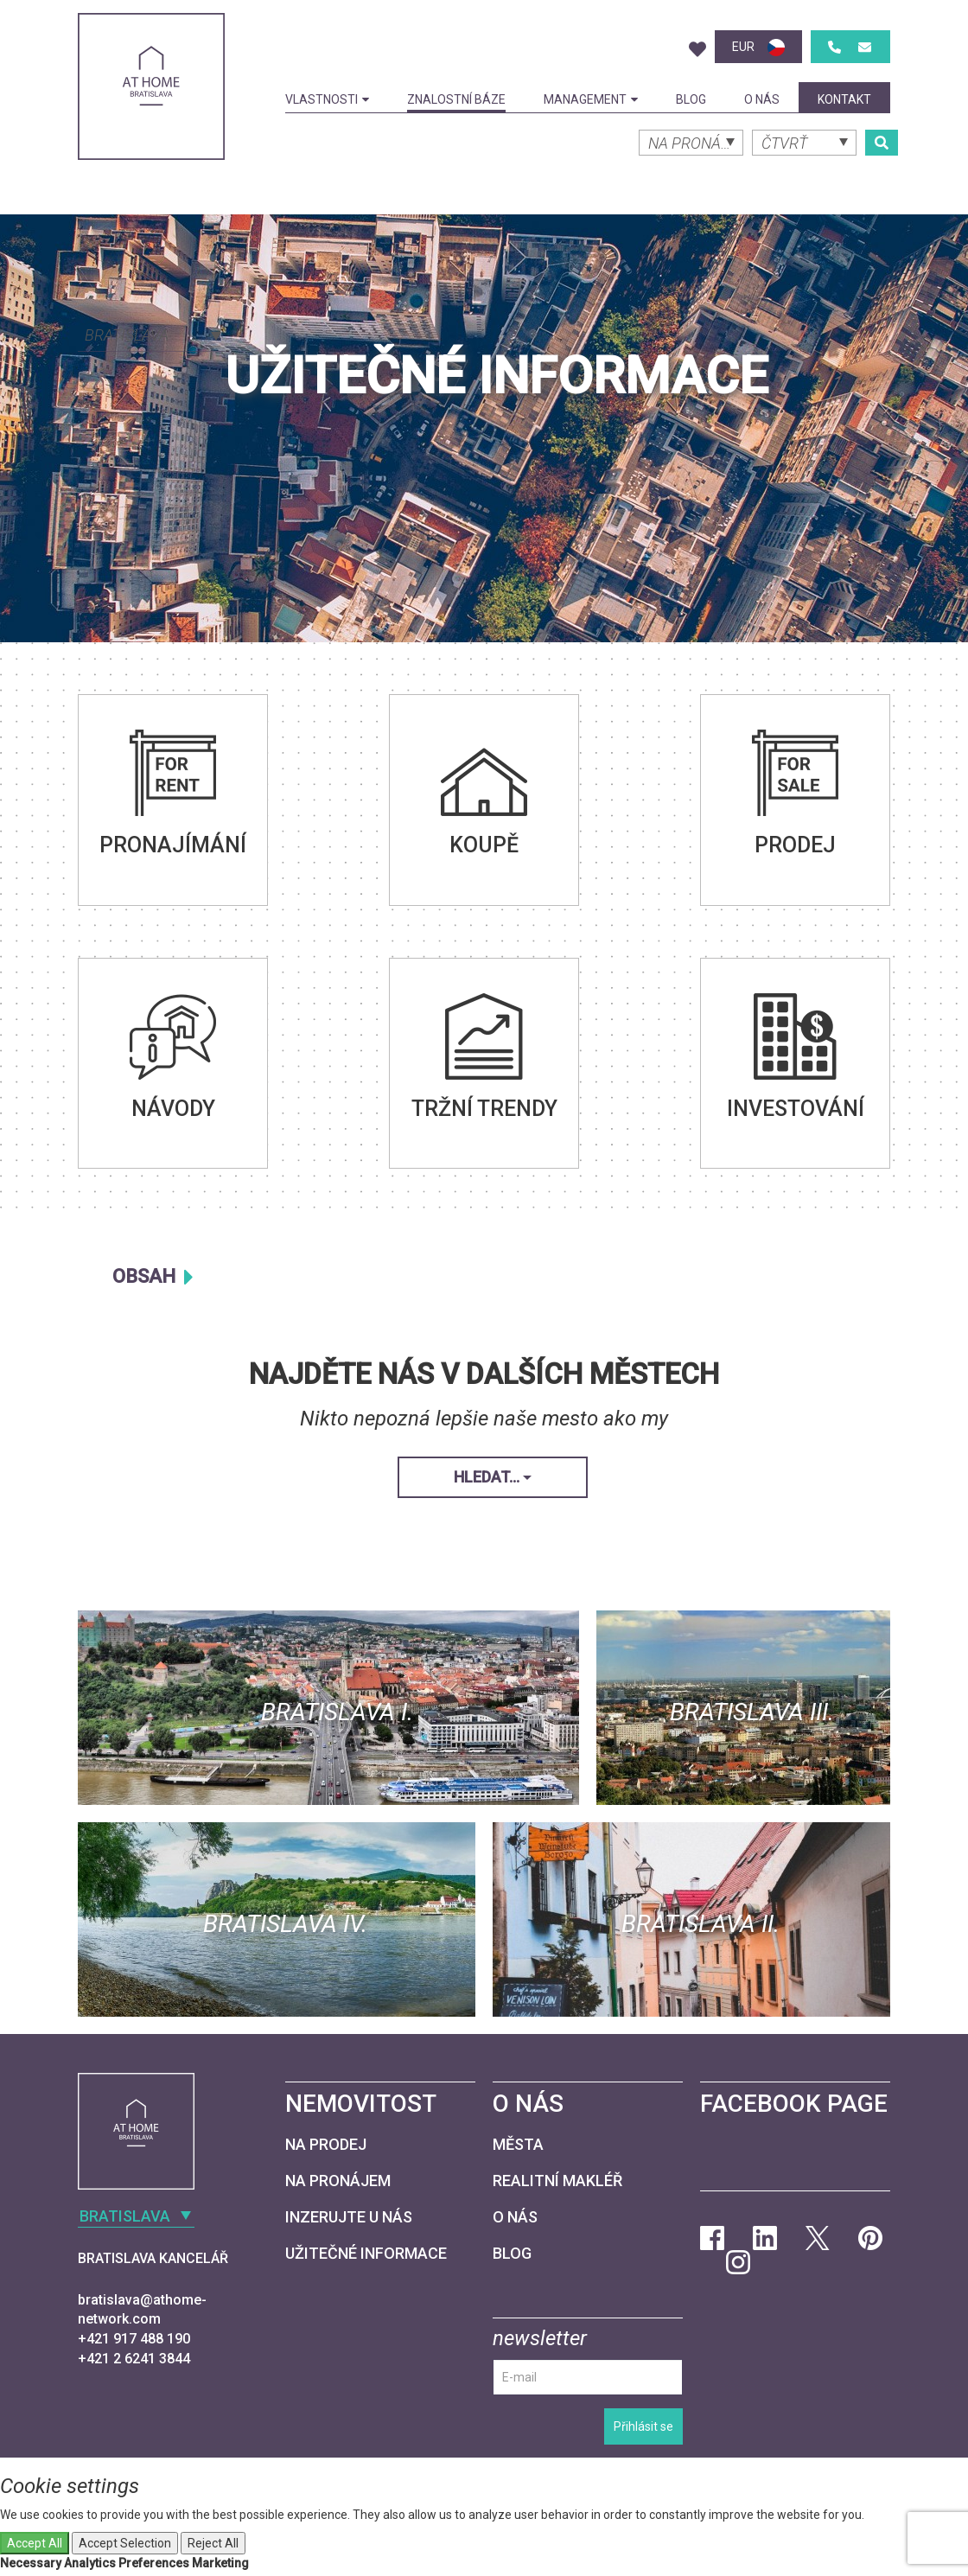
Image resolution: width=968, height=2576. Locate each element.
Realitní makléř (557, 2180)
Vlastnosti (327, 99)
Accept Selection (125, 2543)
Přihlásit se (643, 2426)
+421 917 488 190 (134, 2339)
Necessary (30, 2563)
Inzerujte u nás (348, 2217)
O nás (762, 99)
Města (518, 2144)
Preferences (153, 2563)
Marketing (220, 2563)
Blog (691, 99)
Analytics (90, 2563)
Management (591, 99)
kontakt (844, 99)
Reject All (213, 2543)
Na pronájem (338, 2180)
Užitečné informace (366, 2253)
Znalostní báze (456, 99)
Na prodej (325, 2144)
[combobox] (151, 334)
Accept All (34, 2543)
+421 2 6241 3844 (134, 2358)
